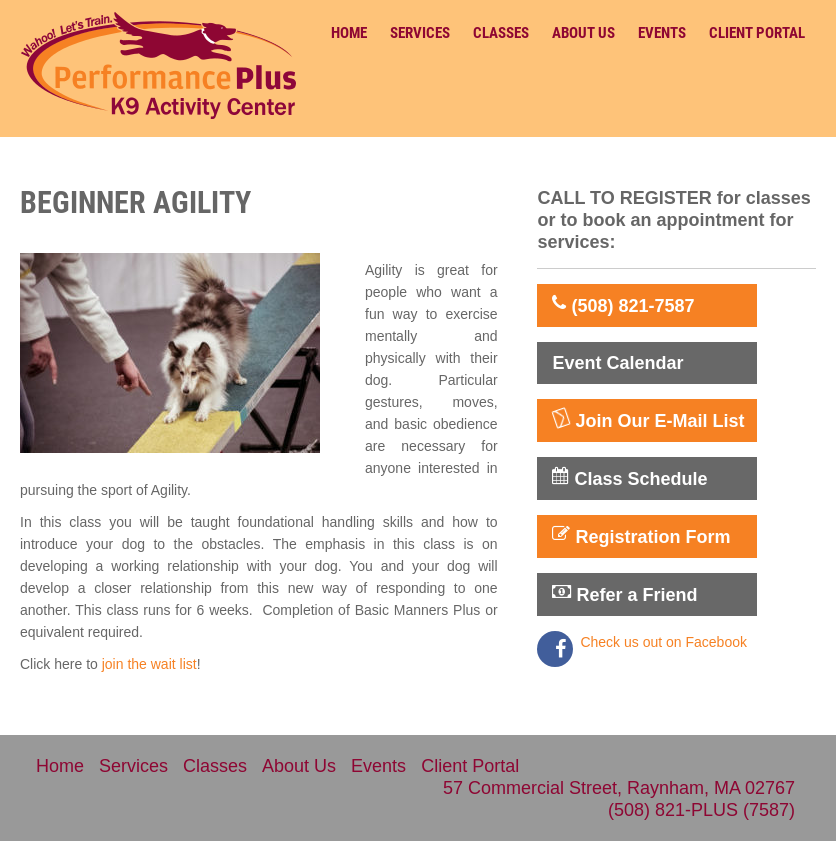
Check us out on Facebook (663, 642)
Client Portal (757, 33)
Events (662, 33)
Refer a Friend (624, 594)
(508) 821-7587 (623, 305)
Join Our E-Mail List (648, 420)
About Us (583, 33)
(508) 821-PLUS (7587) (701, 810)
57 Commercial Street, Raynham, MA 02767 (619, 788)
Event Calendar (617, 363)
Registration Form (641, 536)
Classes (501, 33)
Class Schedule (629, 478)
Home (349, 33)
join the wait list (149, 664)
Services (420, 33)
